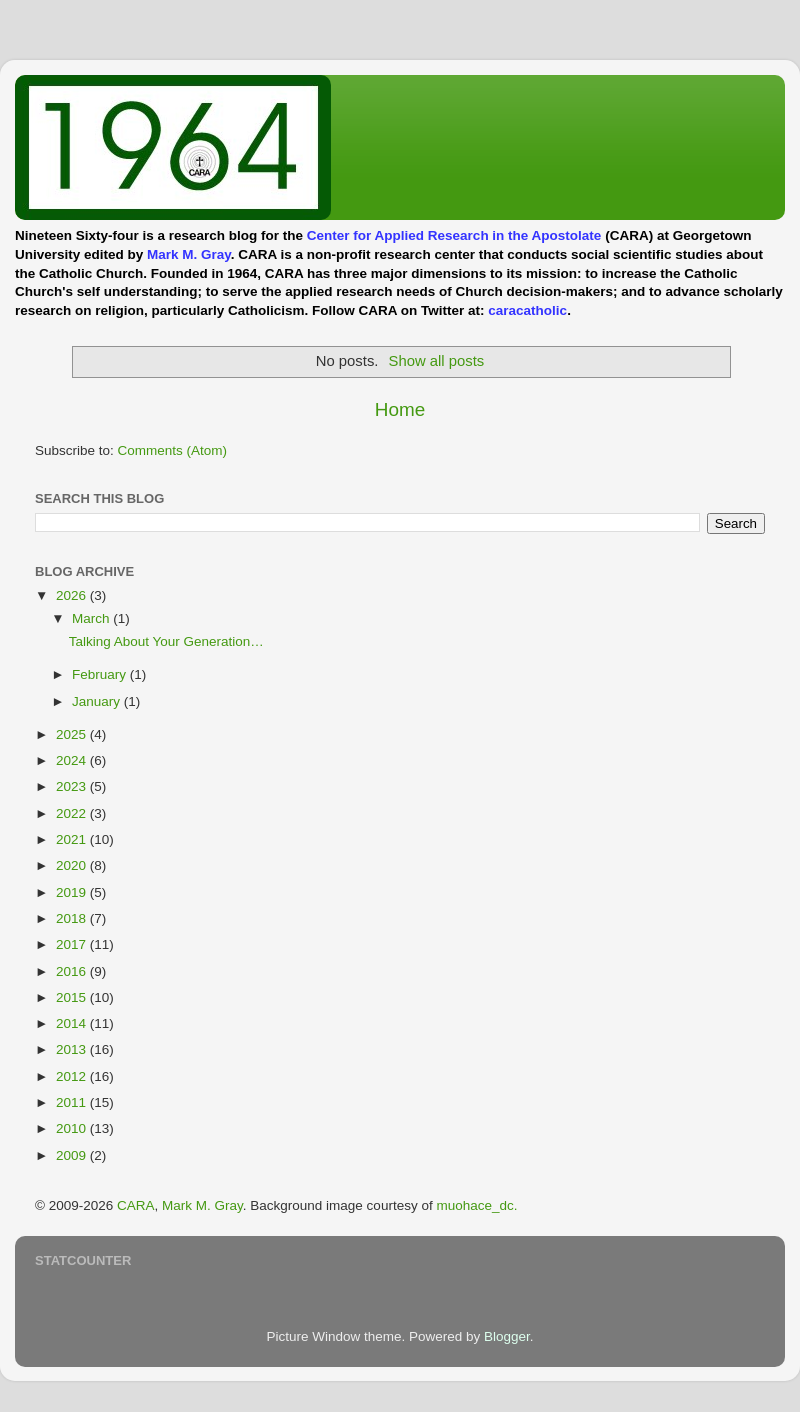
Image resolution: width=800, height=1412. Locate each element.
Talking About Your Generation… (166, 641)
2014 (73, 1023)
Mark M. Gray (189, 254)
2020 (73, 865)
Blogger (507, 1336)
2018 (73, 918)
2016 (73, 971)
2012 (73, 1076)
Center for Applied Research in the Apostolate (454, 235)
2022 (73, 813)
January (98, 701)
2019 (73, 892)
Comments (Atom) (173, 450)
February (101, 674)
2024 (73, 760)
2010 (73, 1128)
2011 (73, 1102)
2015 (73, 997)
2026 (73, 595)
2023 (73, 786)
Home (400, 409)
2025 (73, 734)
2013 (73, 1049)
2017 (73, 944)
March (92, 618)
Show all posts (437, 361)
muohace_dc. (476, 1205)
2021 (73, 839)
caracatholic (527, 310)
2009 (73, 1155)
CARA (136, 1205)
